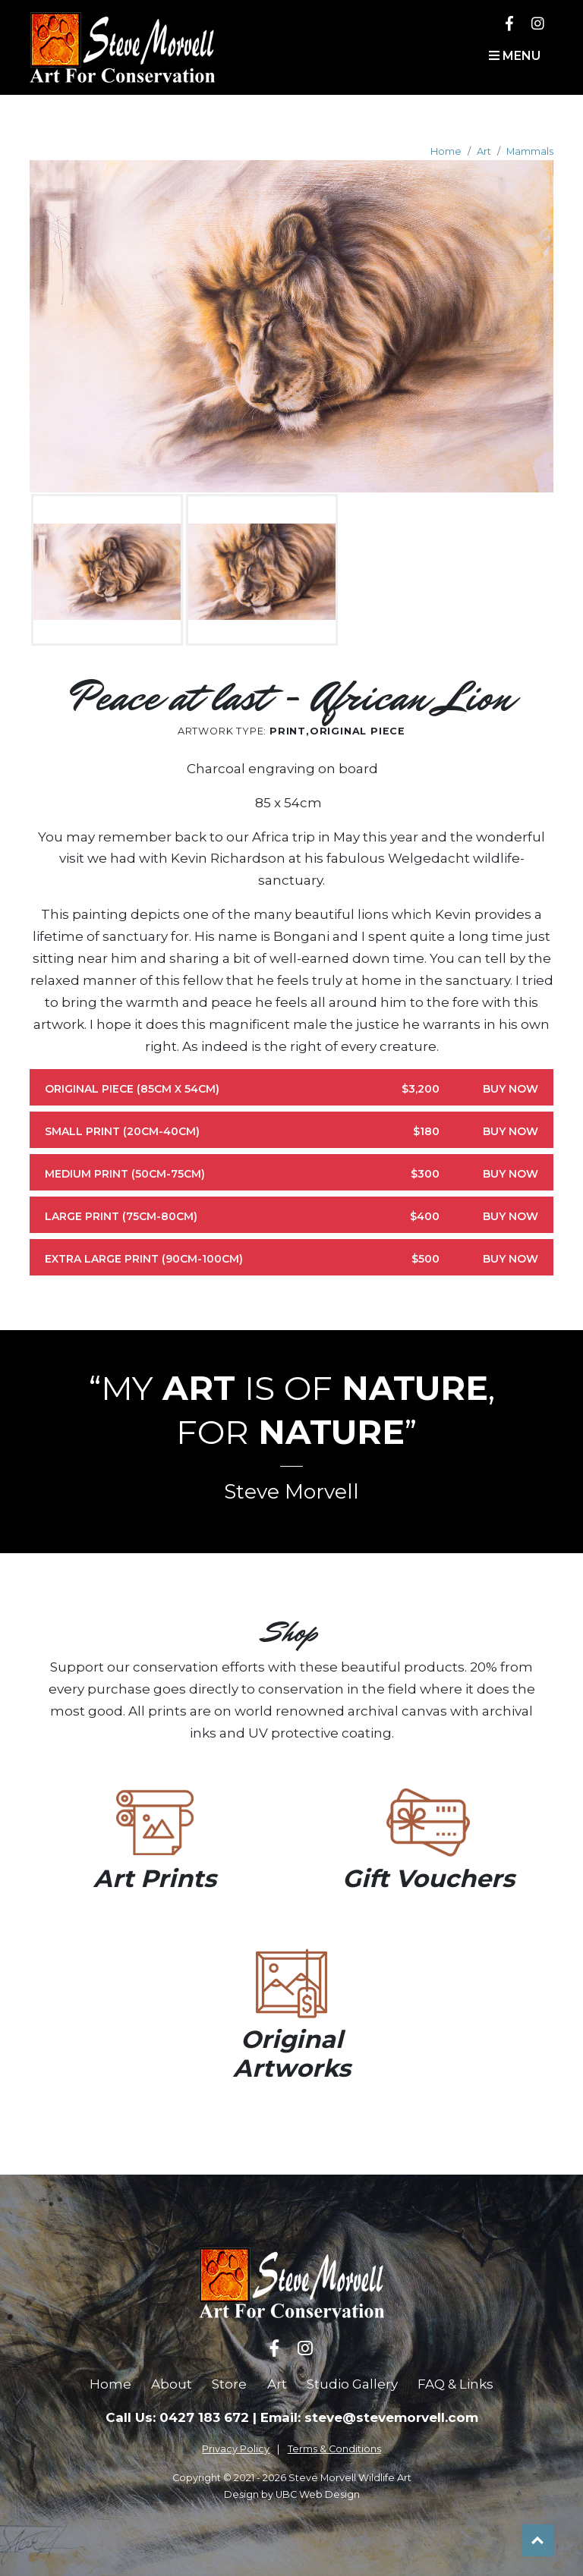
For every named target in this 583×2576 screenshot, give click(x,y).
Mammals (529, 151)
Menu (514, 56)
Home (446, 151)
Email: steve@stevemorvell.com (369, 2417)
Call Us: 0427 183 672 (177, 2417)
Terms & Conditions (334, 2449)
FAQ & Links (455, 2384)
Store (229, 2384)
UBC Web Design (318, 2494)
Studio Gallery (352, 2384)
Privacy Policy (235, 2449)
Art (484, 151)
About (171, 2384)
